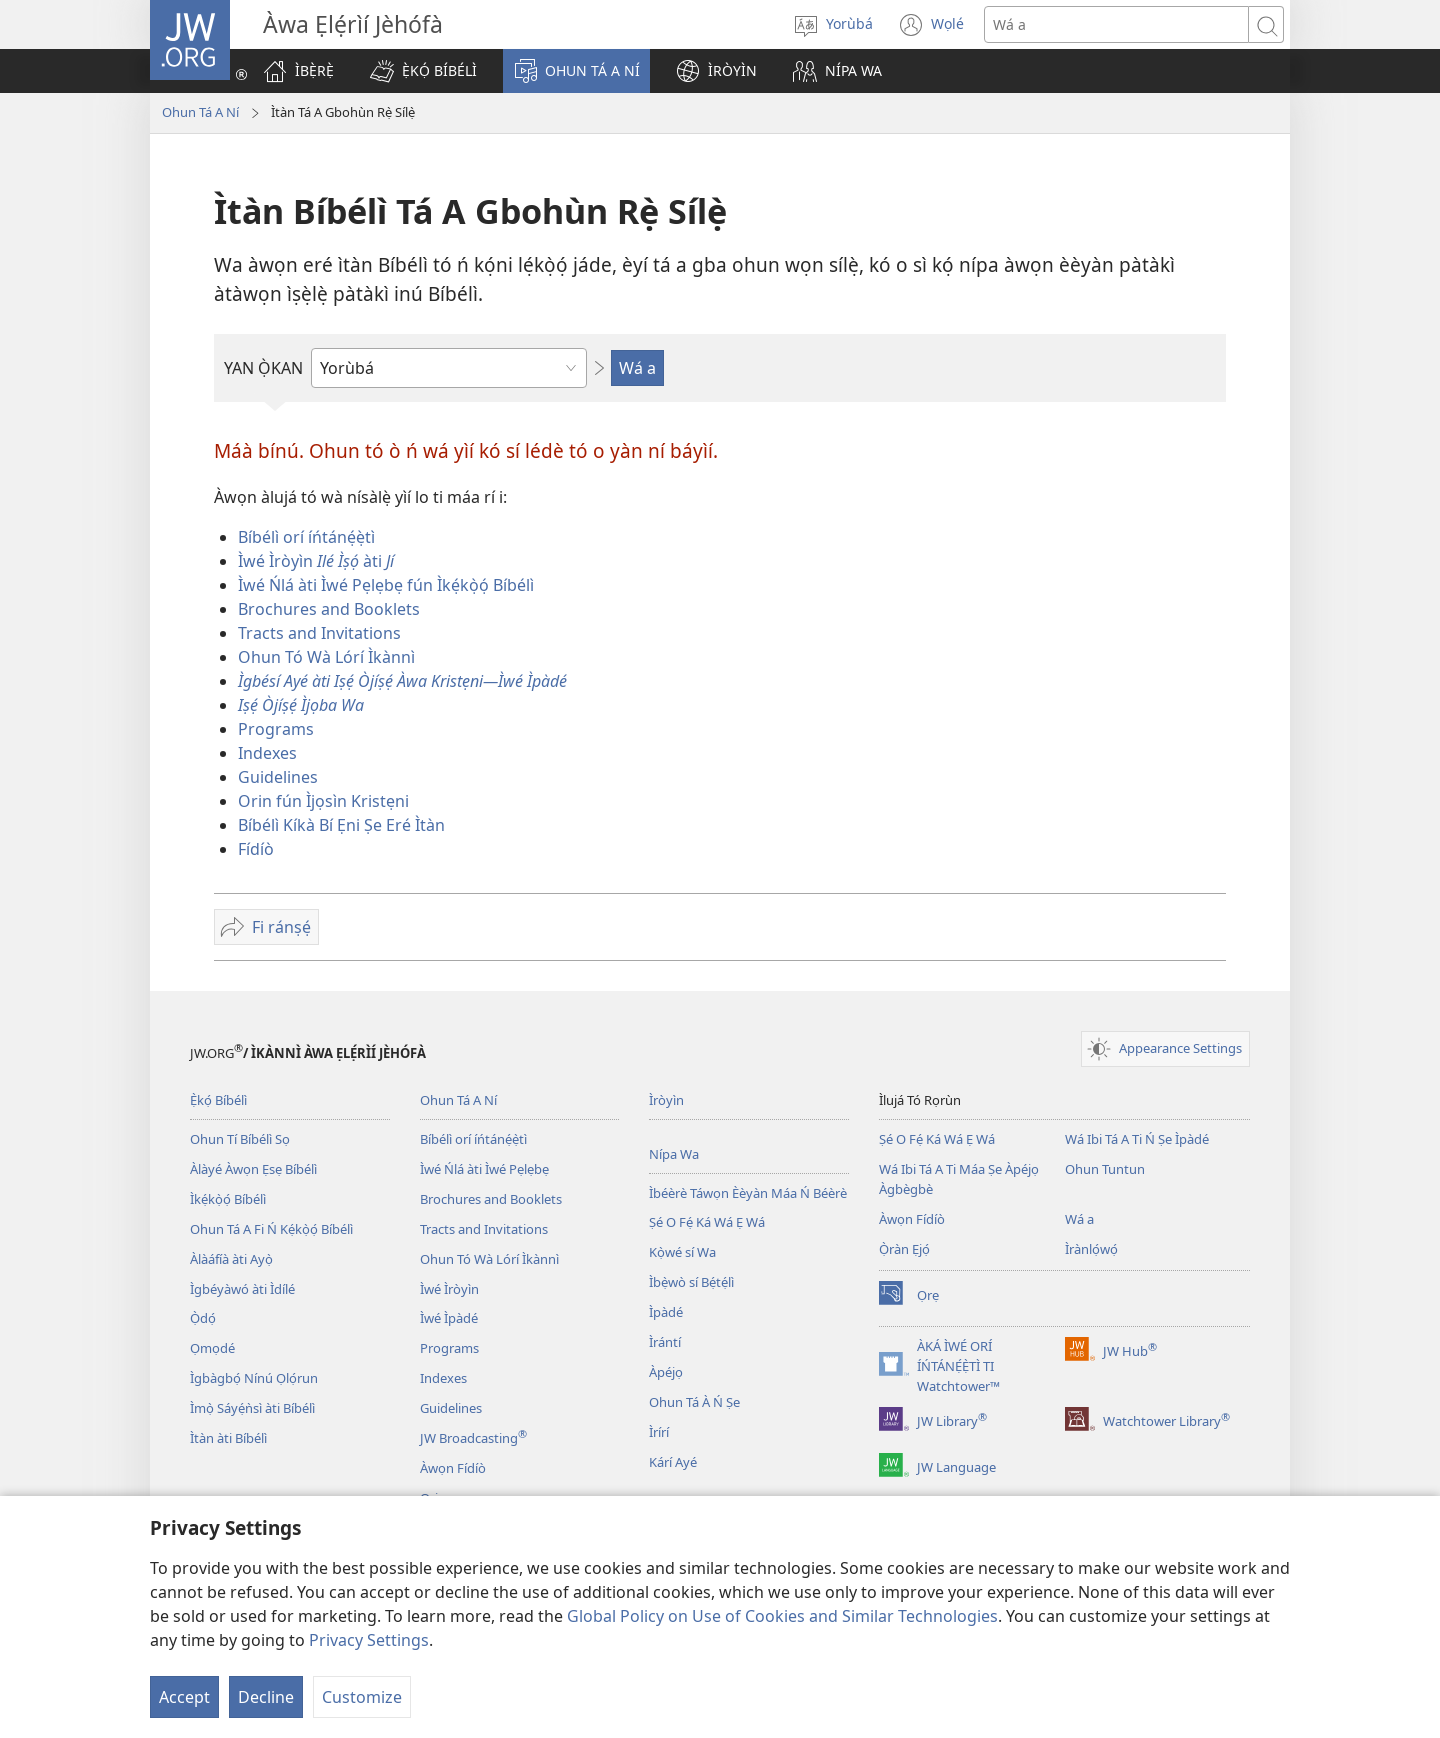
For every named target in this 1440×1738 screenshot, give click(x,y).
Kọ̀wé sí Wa (682, 1252)
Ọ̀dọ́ (203, 1318)
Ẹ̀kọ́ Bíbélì (218, 1100)
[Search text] (1116, 24)
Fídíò (256, 849)
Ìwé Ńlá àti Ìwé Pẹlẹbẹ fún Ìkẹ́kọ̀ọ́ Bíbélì (386, 585)
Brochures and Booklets (329, 609)
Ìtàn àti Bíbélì (228, 1438)
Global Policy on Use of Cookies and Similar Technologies (782, 1616)
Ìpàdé (666, 1312)
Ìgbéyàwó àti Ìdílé (242, 1289)
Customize (362, 1697)
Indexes (267, 753)
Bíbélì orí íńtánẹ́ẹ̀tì (306, 537)
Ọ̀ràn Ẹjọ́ (904, 1249)
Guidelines (278, 777)
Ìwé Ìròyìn (449, 1289)
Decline (266, 1697)
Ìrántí (665, 1342)
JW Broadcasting (473, 1438)
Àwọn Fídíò (453, 1468)
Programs (276, 729)
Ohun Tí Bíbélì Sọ (240, 1139)
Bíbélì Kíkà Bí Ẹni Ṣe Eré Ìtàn (341, 825)
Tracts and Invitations (319, 633)
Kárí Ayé (673, 1462)
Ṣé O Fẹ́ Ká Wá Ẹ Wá (707, 1222)
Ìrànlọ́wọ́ (1091, 1249)
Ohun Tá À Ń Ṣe (694, 1402)
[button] (423, 71)
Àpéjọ (666, 1372)
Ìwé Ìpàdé (449, 1318)
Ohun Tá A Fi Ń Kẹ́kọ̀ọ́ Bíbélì (271, 1229)
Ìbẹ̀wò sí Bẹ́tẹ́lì (691, 1282)
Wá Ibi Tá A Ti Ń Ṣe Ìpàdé (1137, 1139)
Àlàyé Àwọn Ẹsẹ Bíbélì (253, 1169)
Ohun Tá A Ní (200, 112)
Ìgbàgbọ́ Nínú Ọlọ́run (254, 1378)
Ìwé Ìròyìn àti (316, 561)
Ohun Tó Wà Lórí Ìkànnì (326, 657)
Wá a (1079, 1219)
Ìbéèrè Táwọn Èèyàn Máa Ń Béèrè (748, 1193)
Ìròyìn (666, 1100)
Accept (184, 1697)
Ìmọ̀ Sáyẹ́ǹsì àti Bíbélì (252, 1408)
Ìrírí (659, 1432)
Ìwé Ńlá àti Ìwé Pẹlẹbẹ (484, 1169)
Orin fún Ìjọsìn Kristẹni (323, 801)
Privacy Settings (369, 1640)
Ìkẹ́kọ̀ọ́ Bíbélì (228, 1199)
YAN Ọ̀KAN (263, 368)
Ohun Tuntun (1105, 1169)
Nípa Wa (674, 1154)
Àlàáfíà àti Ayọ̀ (231, 1259)
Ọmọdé (212, 1348)
